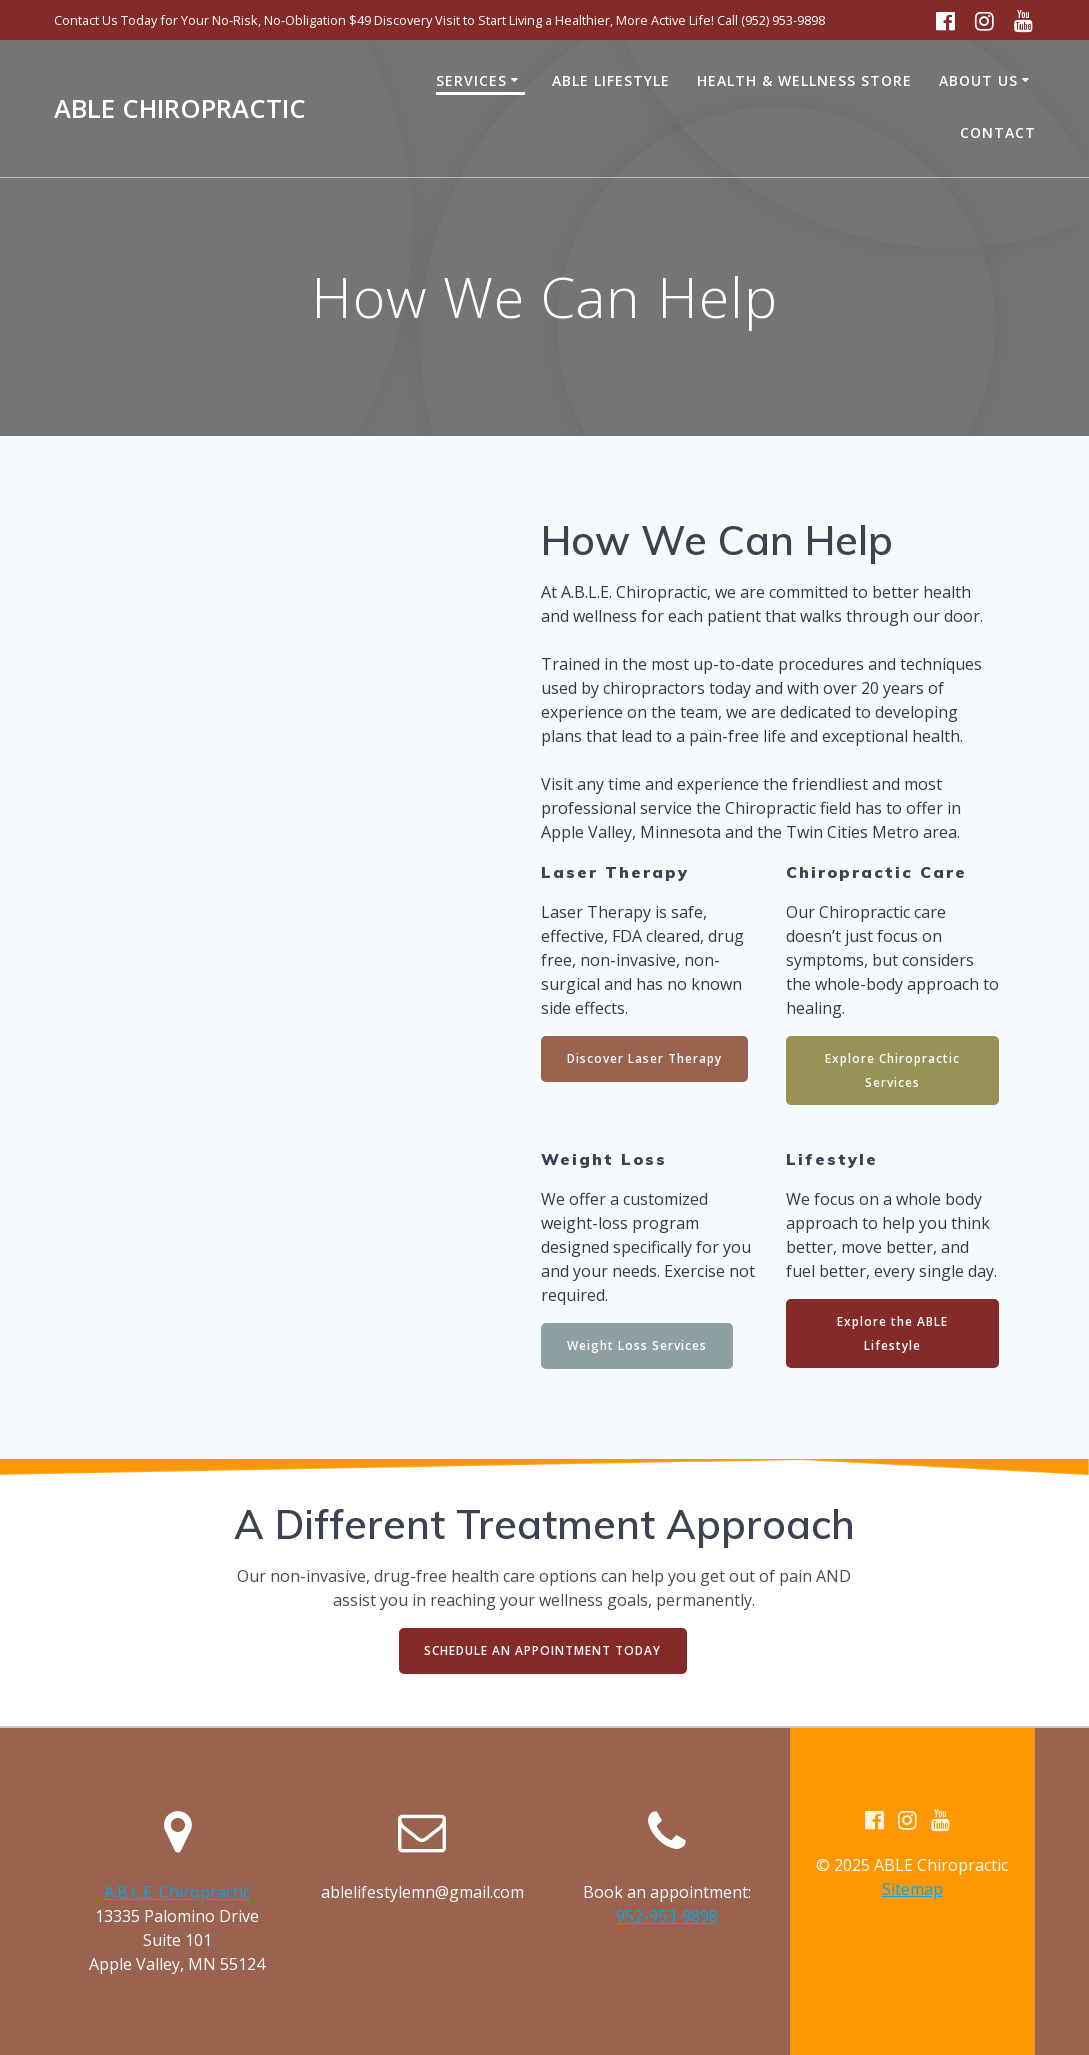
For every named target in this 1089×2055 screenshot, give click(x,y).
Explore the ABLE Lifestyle (892, 1334)
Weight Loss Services (637, 1346)
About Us (978, 80)
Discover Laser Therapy (645, 1058)
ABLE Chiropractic (180, 109)
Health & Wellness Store (804, 80)
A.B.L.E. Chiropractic (177, 1892)
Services (471, 80)
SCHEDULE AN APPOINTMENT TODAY (542, 1651)
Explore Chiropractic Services (892, 1070)
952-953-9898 (667, 1916)
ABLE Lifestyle (611, 80)
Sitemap (912, 1889)
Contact (998, 132)
